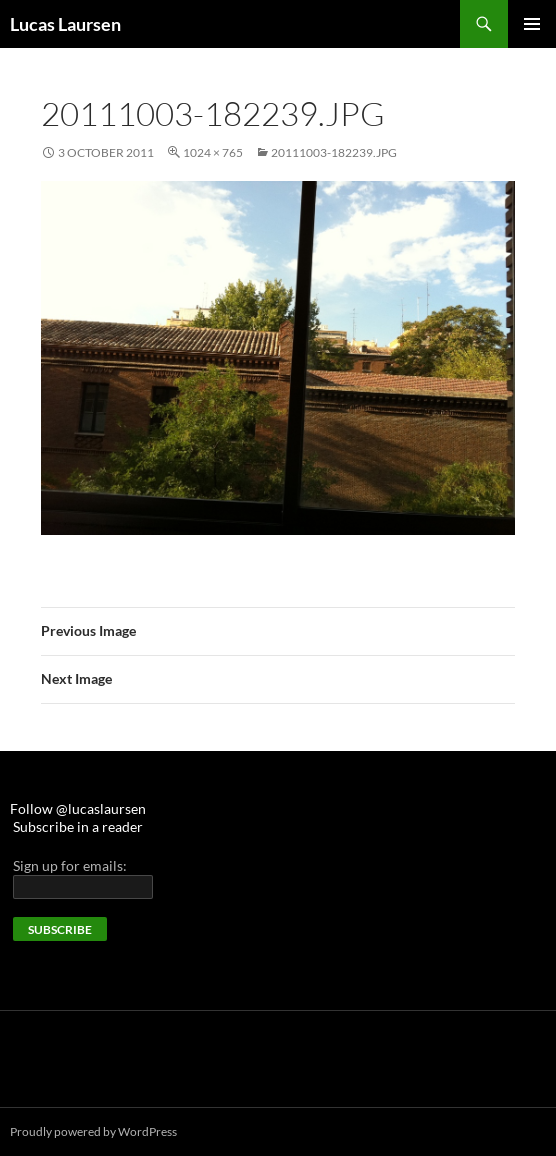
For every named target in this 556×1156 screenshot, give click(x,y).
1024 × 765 (213, 152)
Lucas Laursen (65, 24)
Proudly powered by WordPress (93, 1131)
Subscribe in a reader (78, 826)
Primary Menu (532, 24)
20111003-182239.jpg (334, 152)
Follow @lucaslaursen (78, 808)
